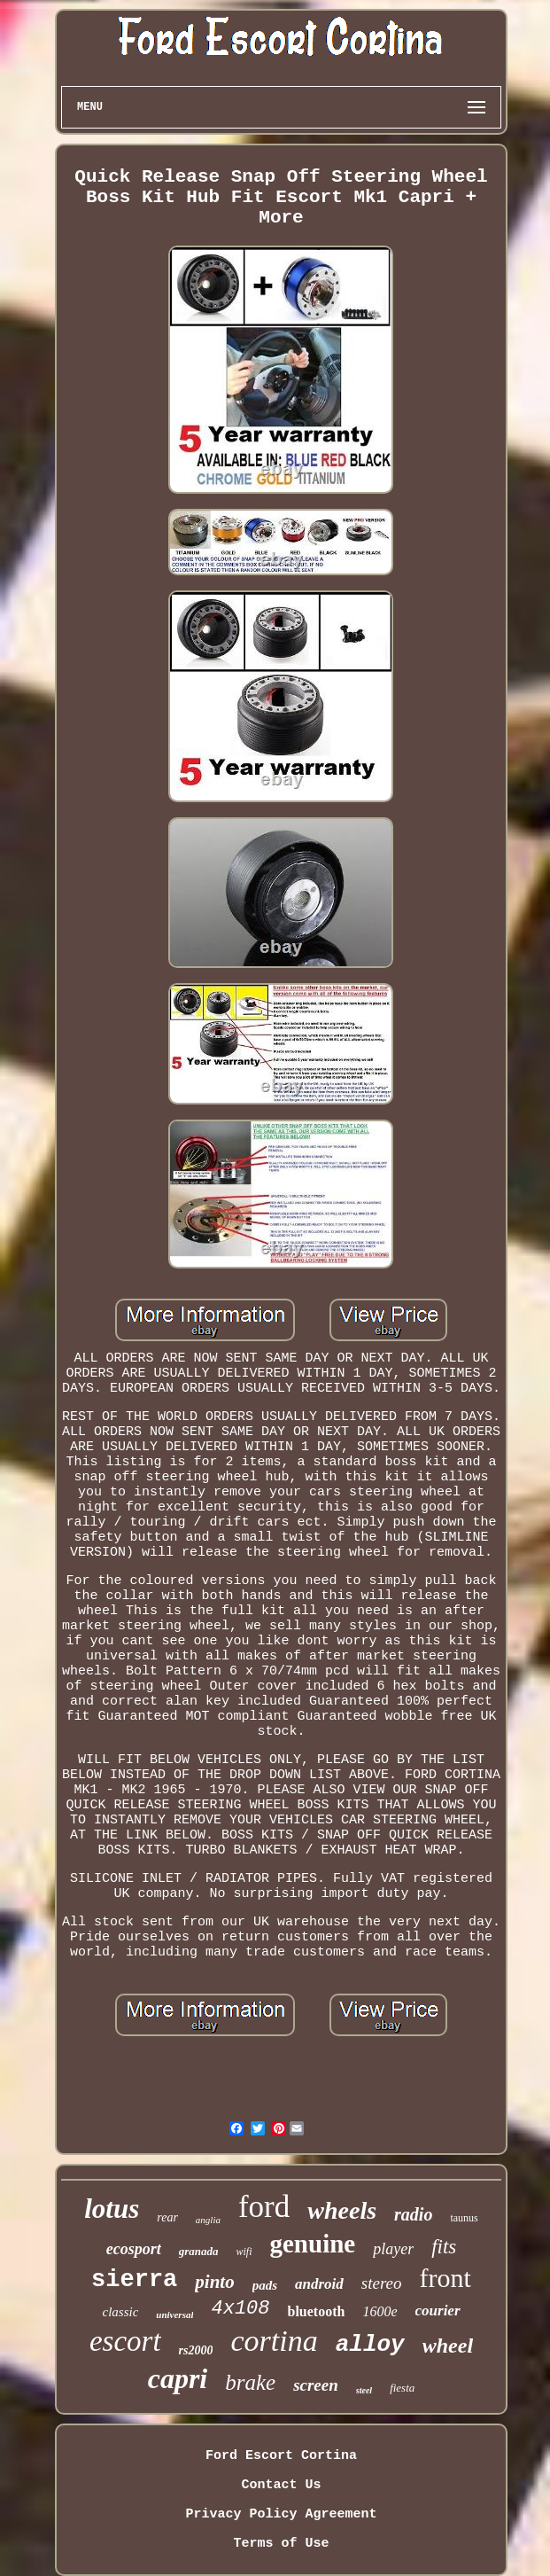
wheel (447, 2345)
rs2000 (196, 2350)
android (319, 2283)
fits (443, 2247)
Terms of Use (281, 2543)
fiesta (402, 2387)
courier (438, 2310)
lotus (111, 2208)
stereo (381, 2283)
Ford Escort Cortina (281, 2455)
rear (167, 2217)
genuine (313, 2243)
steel (364, 2390)
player (393, 2249)
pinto (214, 2281)
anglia (208, 2219)
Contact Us (281, 2485)
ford (264, 2207)
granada (199, 2251)
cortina (273, 2340)
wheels (341, 2210)
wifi (244, 2251)
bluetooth (316, 2311)
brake (250, 2382)
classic (120, 2312)
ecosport (133, 2249)
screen (315, 2385)
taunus (463, 2218)
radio (413, 2214)
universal (174, 2314)
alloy (370, 2344)
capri (178, 2378)
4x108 (240, 2309)
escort (125, 2341)
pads (264, 2285)
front (445, 2277)
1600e (379, 2311)
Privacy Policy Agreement (280, 2514)
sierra (134, 2280)
